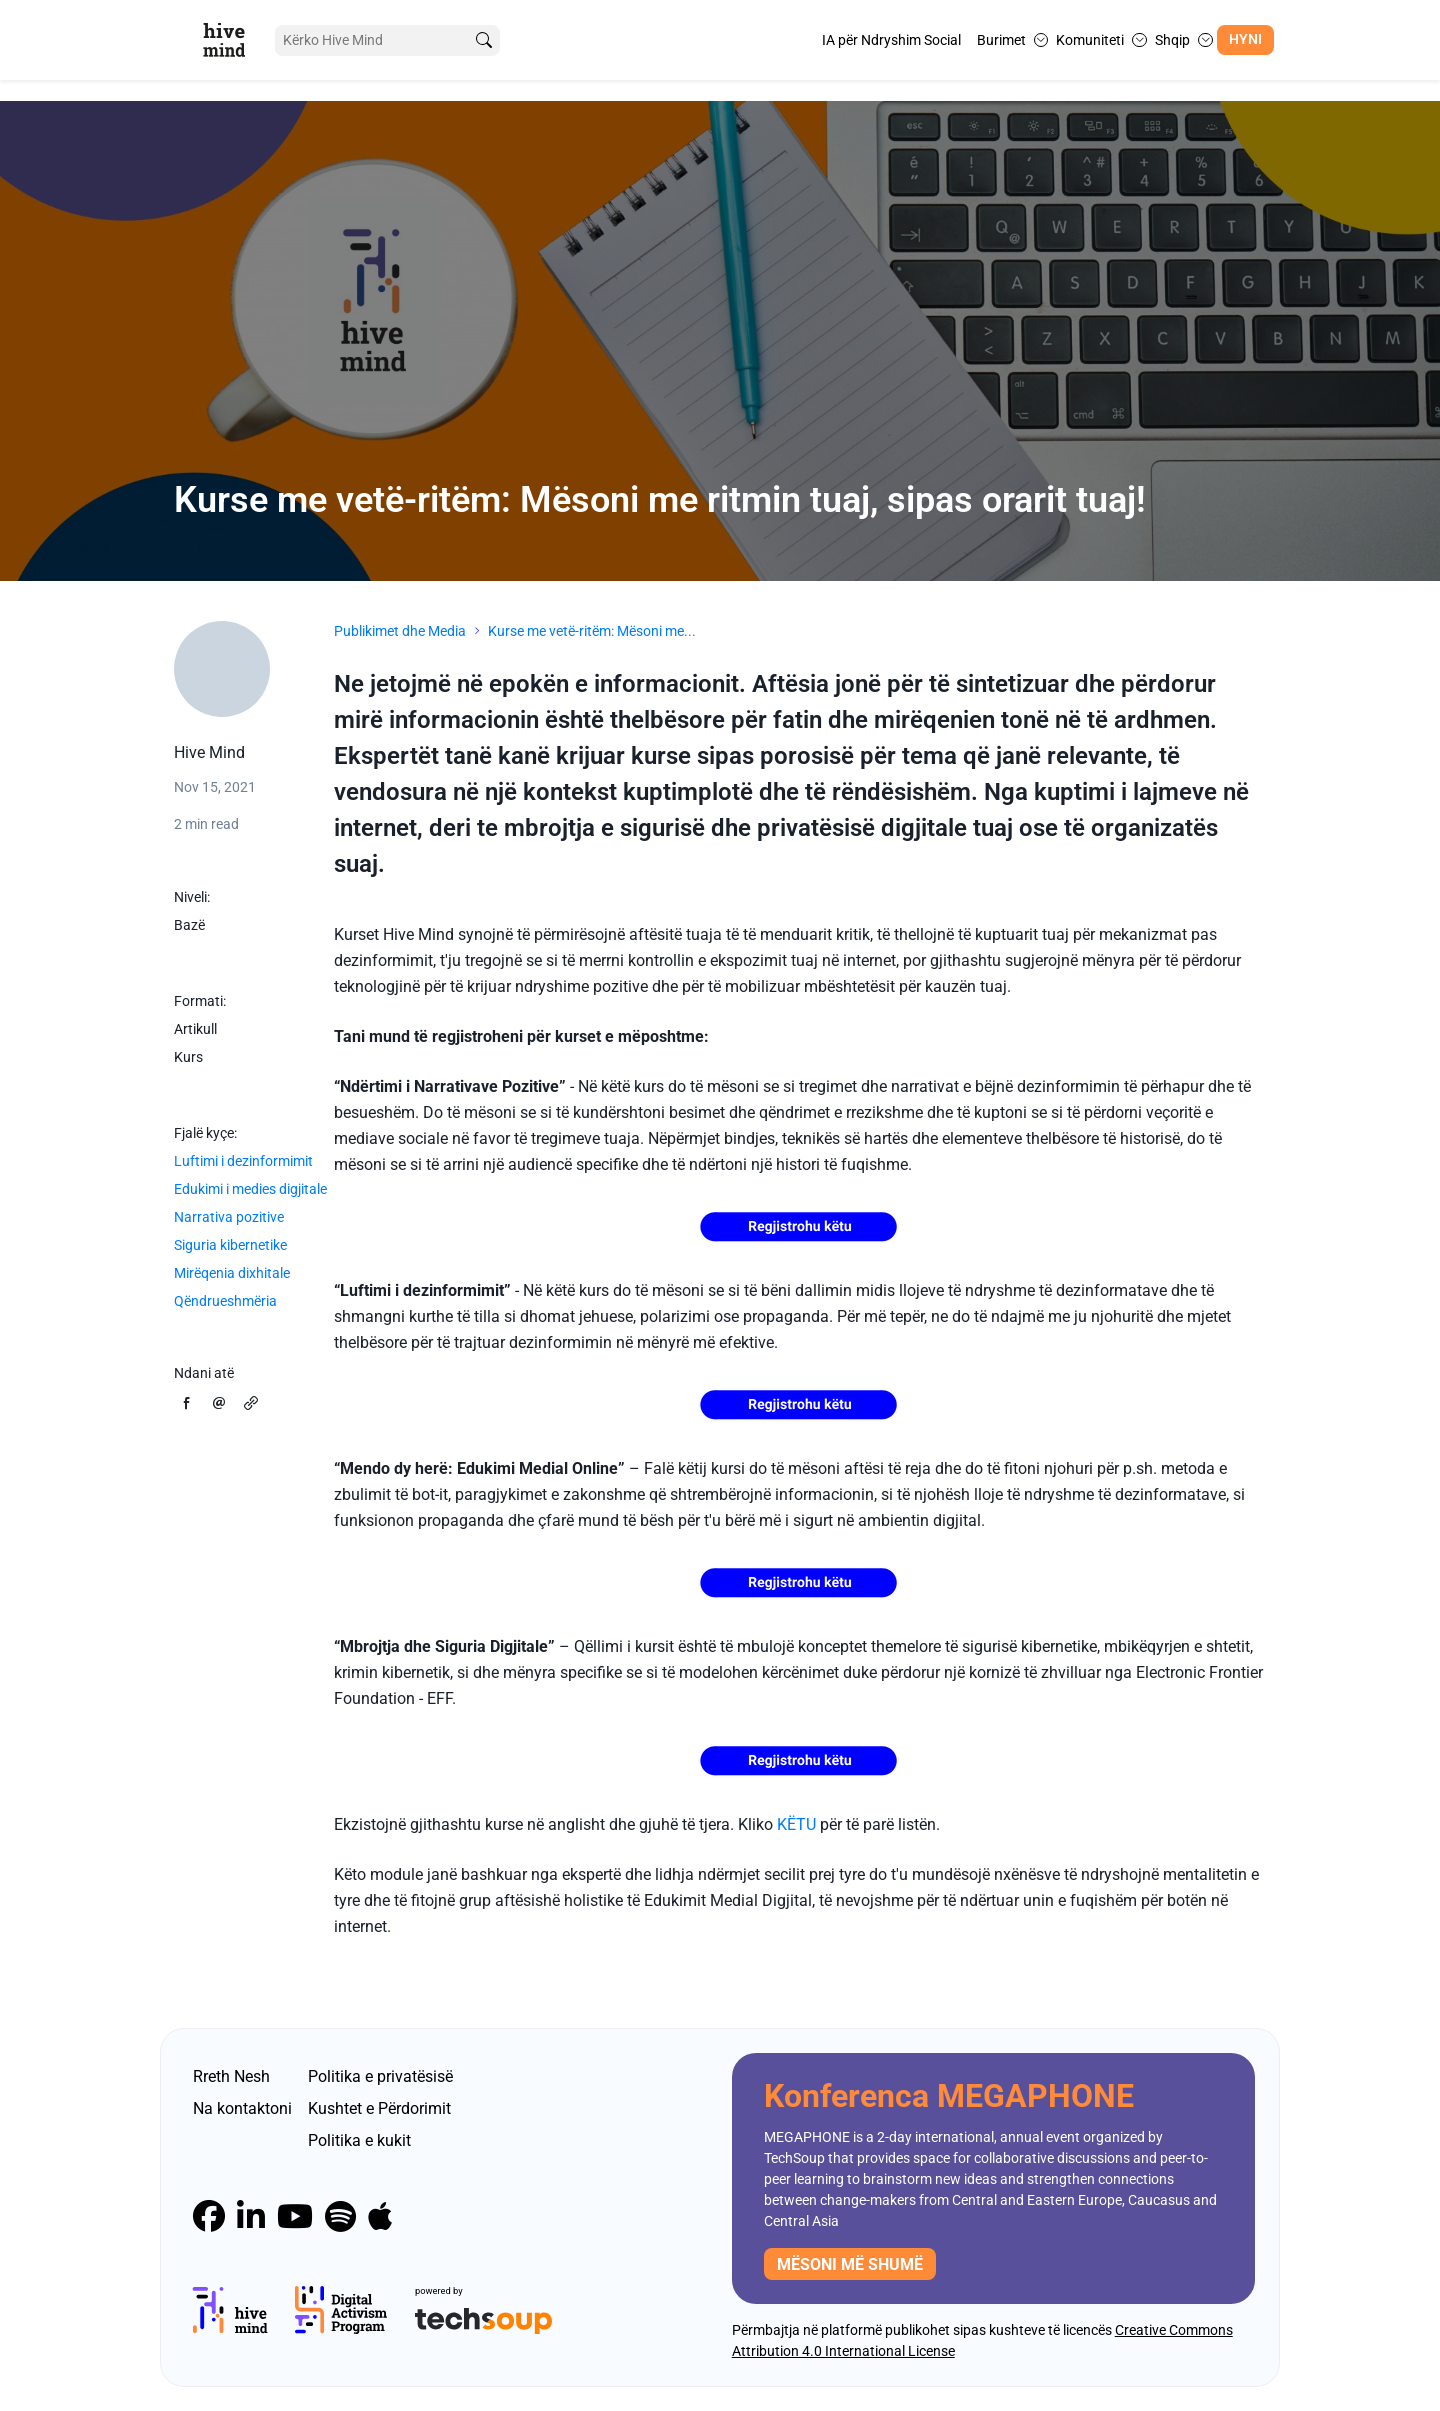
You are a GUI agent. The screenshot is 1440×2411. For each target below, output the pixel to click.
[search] (483, 40)
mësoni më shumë (850, 2264)
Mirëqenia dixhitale (232, 1273)
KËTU (796, 1824)
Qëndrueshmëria (225, 1301)
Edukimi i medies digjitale (250, 1189)
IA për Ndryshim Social (891, 40)
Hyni (1245, 39)
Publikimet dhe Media (400, 631)
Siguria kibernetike (230, 1245)
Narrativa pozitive (229, 1217)
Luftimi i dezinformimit (243, 1161)
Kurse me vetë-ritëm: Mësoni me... (592, 631)
